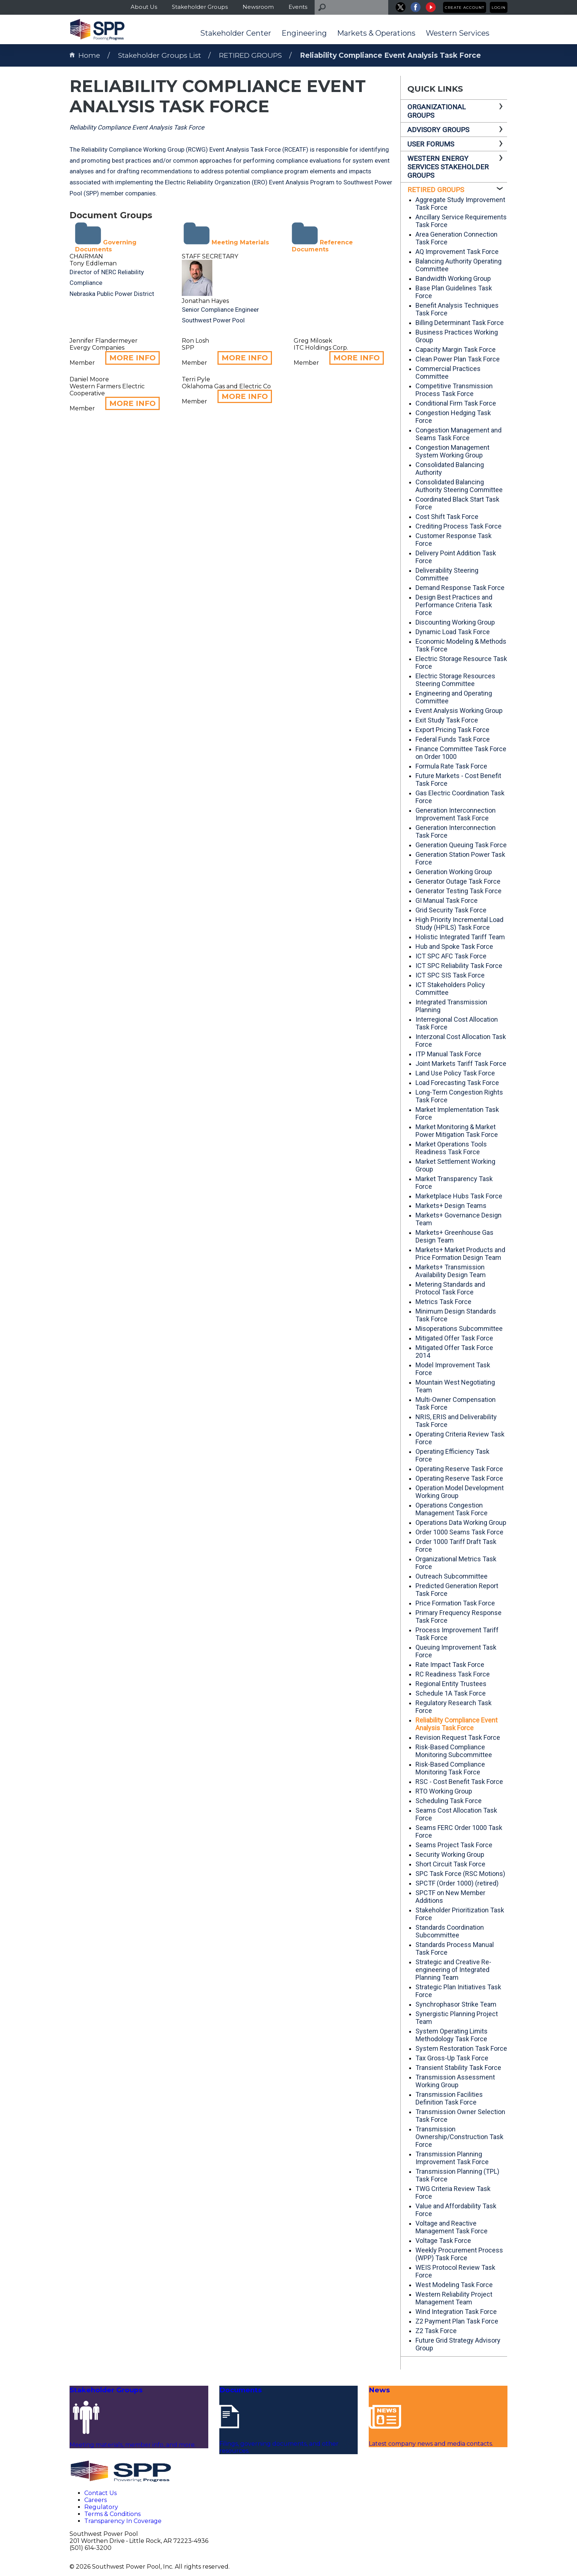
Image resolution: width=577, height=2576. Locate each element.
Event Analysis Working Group (459, 710)
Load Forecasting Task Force (457, 1082)
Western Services (457, 33)
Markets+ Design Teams (450, 1205)
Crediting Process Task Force (458, 526)
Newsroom (258, 6)
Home (85, 55)
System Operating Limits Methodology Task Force (451, 2035)
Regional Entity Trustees (450, 1684)
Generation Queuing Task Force (461, 845)
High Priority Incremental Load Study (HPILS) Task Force (459, 923)
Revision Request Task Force (457, 1737)
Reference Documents (322, 246)
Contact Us (100, 2493)
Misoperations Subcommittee (459, 1328)
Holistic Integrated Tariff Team (460, 937)
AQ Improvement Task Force (457, 251)
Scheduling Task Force (448, 1801)
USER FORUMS (430, 144)
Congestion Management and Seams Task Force (458, 434)
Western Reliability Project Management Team (453, 2298)
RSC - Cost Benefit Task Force (459, 1781)
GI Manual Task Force (446, 900)
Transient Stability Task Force (458, 2067)
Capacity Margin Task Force (455, 349)
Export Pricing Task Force (452, 730)
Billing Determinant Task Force (459, 322)
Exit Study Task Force (446, 720)
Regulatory (101, 2506)
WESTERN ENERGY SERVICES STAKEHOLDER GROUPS (448, 167)
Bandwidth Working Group (453, 278)
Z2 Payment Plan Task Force (456, 2321)
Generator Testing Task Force (458, 891)
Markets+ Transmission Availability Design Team (450, 1271)
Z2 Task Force (436, 2331)
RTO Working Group (443, 1791)
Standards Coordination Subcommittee (449, 1931)
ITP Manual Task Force (448, 1054)
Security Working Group (449, 1854)
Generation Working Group (453, 872)
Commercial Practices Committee (448, 372)
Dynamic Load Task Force (452, 632)
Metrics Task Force (443, 1301)
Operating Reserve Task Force (459, 1469)
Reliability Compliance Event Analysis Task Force (390, 55)
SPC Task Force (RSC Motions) (460, 1873)
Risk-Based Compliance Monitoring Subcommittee (453, 1751)
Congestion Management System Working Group (452, 451)
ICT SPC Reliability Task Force (458, 965)
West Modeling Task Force (454, 2285)
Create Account (464, 7)
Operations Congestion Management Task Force (451, 1509)
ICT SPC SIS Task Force (450, 975)
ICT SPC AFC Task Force (450, 956)
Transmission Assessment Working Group (455, 2081)
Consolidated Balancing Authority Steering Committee (459, 486)
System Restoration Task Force (461, 2048)
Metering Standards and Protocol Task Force (450, 1288)
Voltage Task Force (443, 2240)
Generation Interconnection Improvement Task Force (455, 814)
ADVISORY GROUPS (438, 130)
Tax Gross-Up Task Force (451, 2058)
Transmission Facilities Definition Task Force (449, 2098)
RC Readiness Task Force (452, 1674)
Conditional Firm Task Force (455, 403)
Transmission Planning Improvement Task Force (452, 2158)
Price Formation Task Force (455, 1603)
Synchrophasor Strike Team (455, 2004)
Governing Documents (106, 246)
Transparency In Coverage (123, 2520)
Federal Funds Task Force (452, 739)
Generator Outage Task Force (457, 881)
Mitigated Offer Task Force (454, 1338)
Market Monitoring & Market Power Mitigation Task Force (456, 1130)
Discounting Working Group (455, 622)
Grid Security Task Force (450, 910)
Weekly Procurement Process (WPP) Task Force (459, 2254)
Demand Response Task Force (460, 587)
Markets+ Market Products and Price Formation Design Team (460, 1253)
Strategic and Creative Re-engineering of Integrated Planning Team (453, 1969)
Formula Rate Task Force (451, 766)
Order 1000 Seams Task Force (459, 1532)
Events (297, 6)
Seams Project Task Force (453, 1845)
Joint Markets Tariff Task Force (460, 1063)
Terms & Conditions (112, 2513)
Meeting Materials (226, 242)
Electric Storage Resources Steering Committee (455, 680)
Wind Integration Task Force (456, 2311)
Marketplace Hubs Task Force (458, 1196)
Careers (95, 2500)
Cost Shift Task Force (446, 516)
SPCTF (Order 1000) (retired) (457, 1883)
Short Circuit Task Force (450, 1864)
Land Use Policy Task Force (455, 1073)
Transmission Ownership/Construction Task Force (459, 2136)
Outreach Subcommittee (451, 1576)
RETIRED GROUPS (250, 55)
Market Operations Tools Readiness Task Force (451, 1148)
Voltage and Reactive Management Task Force (451, 2227)
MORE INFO (132, 357)
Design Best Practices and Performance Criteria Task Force (453, 604)
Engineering (304, 33)
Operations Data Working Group (460, 1522)
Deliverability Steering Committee (446, 574)
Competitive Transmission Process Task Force (454, 389)
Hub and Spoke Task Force (454, 946)
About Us (144, 6)
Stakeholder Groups (200, 6)
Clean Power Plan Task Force (457, 359)
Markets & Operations (376, 33)
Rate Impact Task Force (449, 1664)
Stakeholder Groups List (159, 55)
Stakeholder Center (235, 33)
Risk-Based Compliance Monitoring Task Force (450, 1768)
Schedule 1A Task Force (450, 1693)
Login (499, 7)
